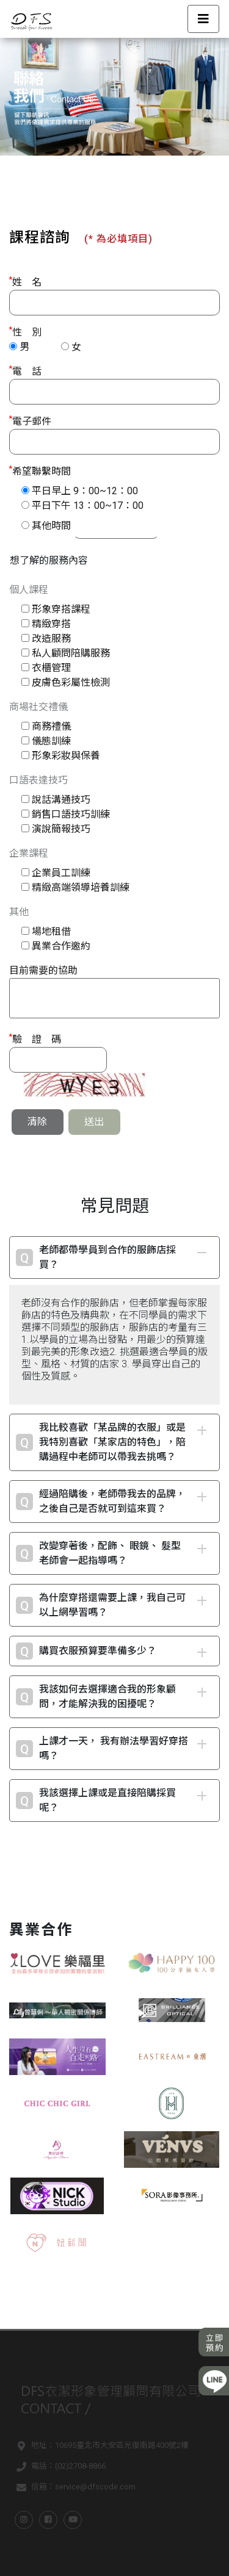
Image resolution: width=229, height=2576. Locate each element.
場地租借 (51, 931)
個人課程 (28, 589)
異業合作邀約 (61, 946)
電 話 (25, 370)
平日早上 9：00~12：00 (85, 491)
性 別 (25, 331)
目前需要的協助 (43, 970)
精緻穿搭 (51, 624)
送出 (94, 1122)
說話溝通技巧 (61, 799)
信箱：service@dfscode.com (74, 2488)
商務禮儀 (51, 726)
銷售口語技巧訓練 (71, 814)
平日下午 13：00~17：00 (88, 505)
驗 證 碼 (35, 1038)
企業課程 (28, 853)
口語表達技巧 (38, 780)
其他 (19, 912)
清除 (37, 1122)
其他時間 (51, 525)
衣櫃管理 (51, 668)
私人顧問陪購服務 (71, 653)
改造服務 (51, 638)
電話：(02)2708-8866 (59, 2467)
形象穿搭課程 (61, 609)
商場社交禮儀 (38, 707)
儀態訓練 (51, 741)
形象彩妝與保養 (66, 755)
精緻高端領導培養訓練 (80, 887)
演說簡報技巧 (61, 829)
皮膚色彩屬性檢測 (71, 682)
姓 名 (25, 281)
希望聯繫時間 (40, 470)
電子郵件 (30, 420)
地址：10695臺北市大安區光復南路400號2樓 (100, 2446)
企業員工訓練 (61, 873)
